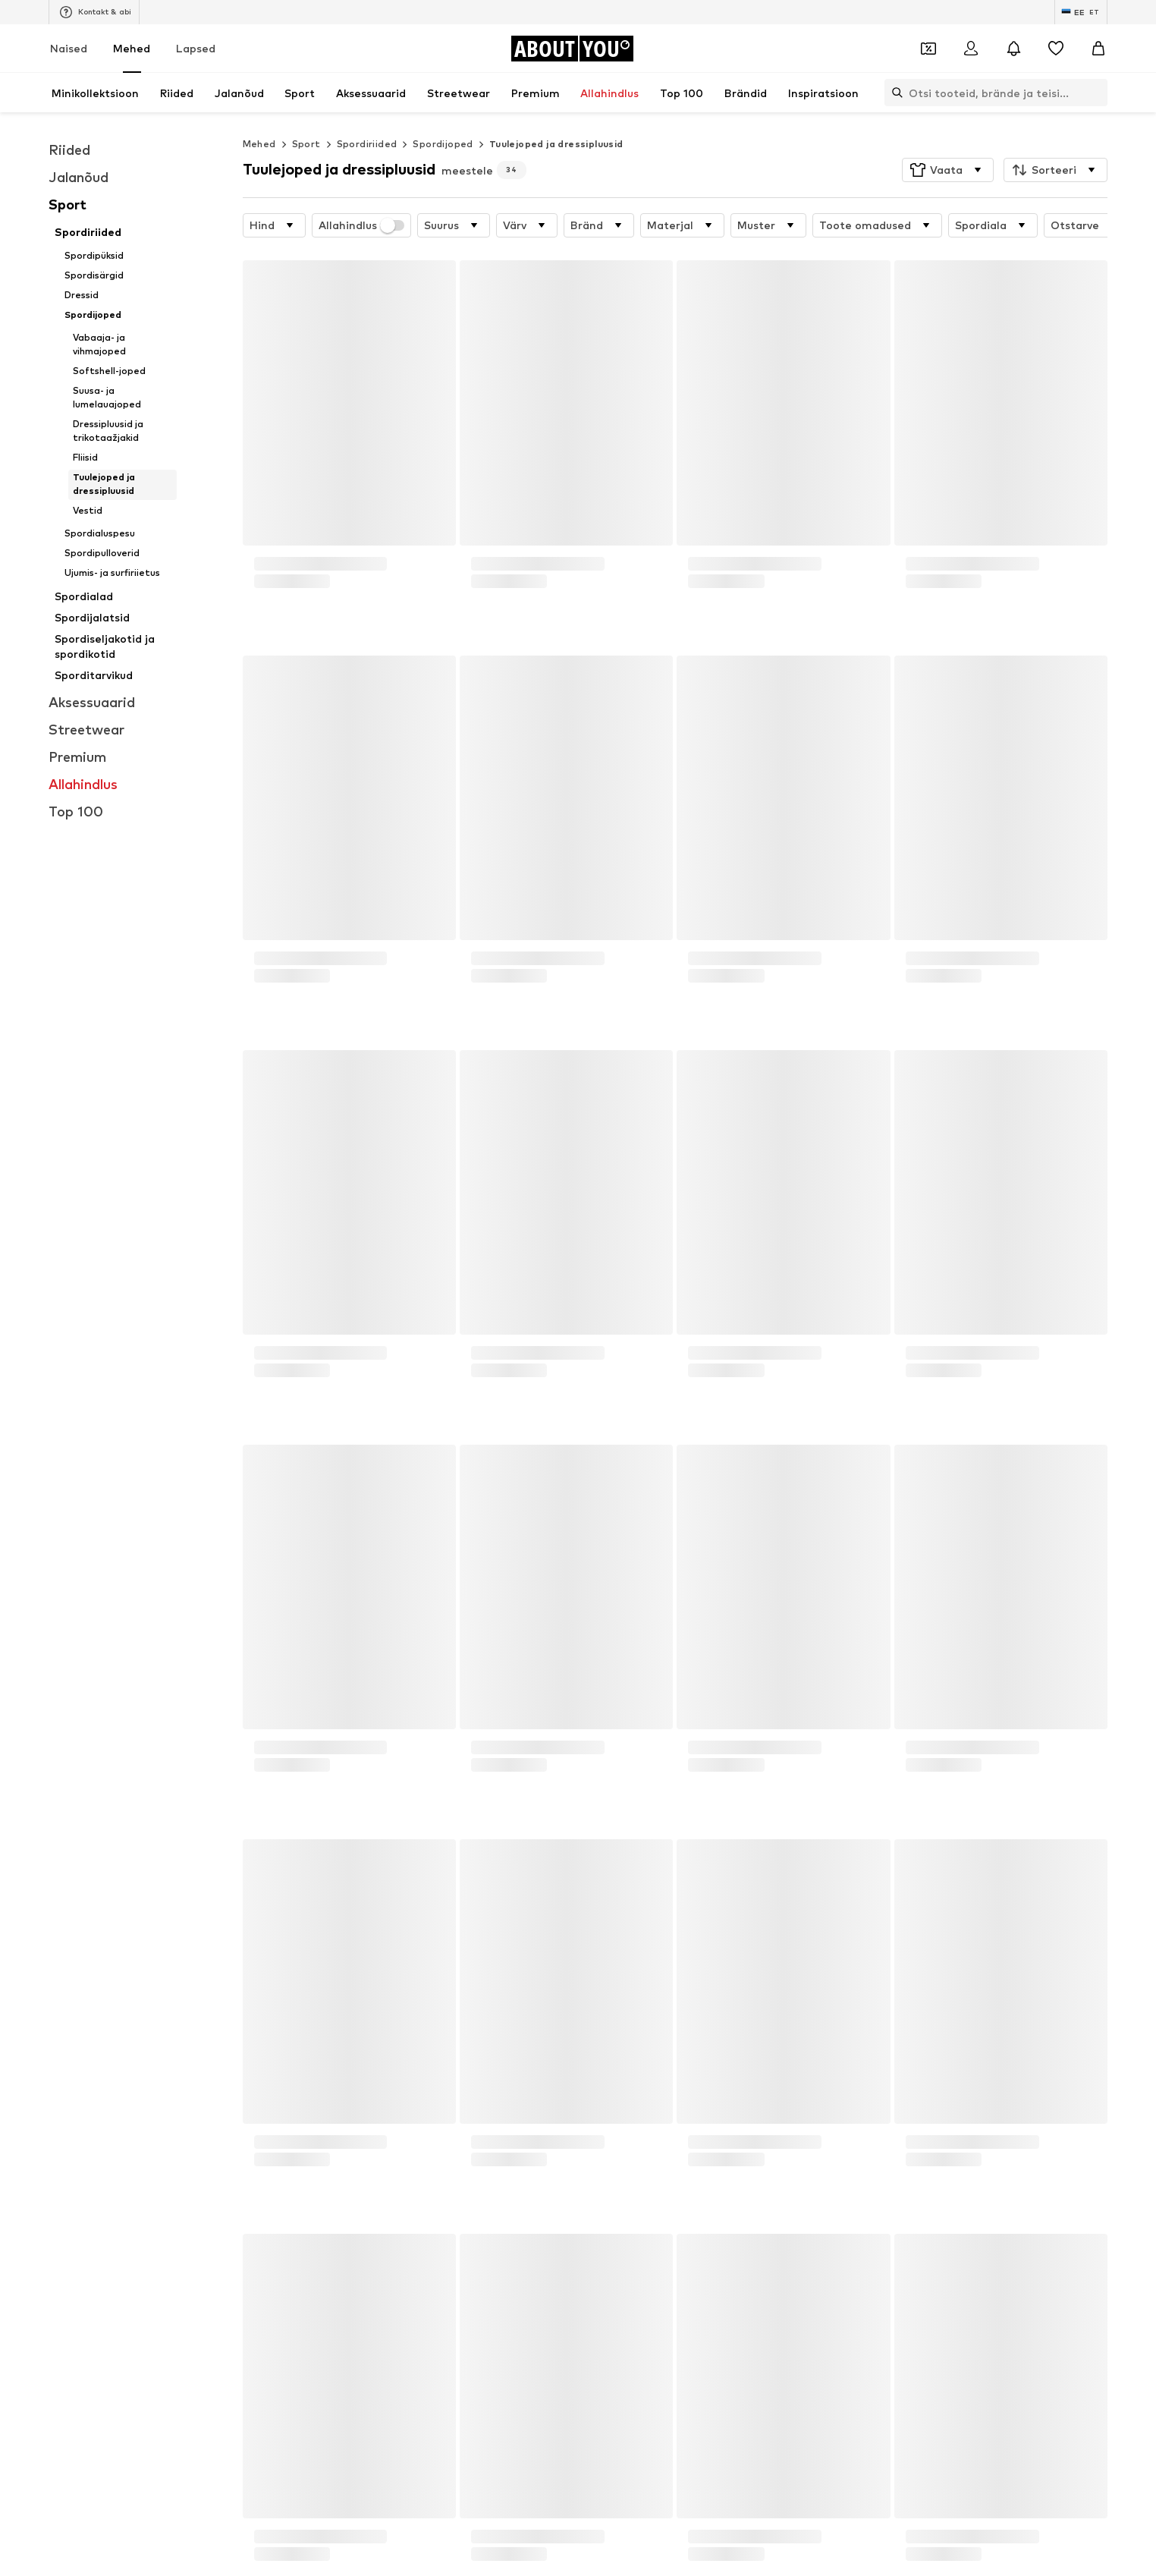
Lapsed (195, 48)
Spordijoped (443, 143)
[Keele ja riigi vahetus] (1081, 12)
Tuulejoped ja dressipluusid (556, 143)
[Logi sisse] (971, 48)
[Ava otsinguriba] (893, 92)
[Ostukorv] (1098, 48)
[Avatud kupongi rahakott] (928, 48)
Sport (306, 143)
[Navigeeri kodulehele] (572, 48)
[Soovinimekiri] (1056, 48)
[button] (948, 170)
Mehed (131, 48)
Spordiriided (367, 143)
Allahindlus (362, 225)
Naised (68, 48)
